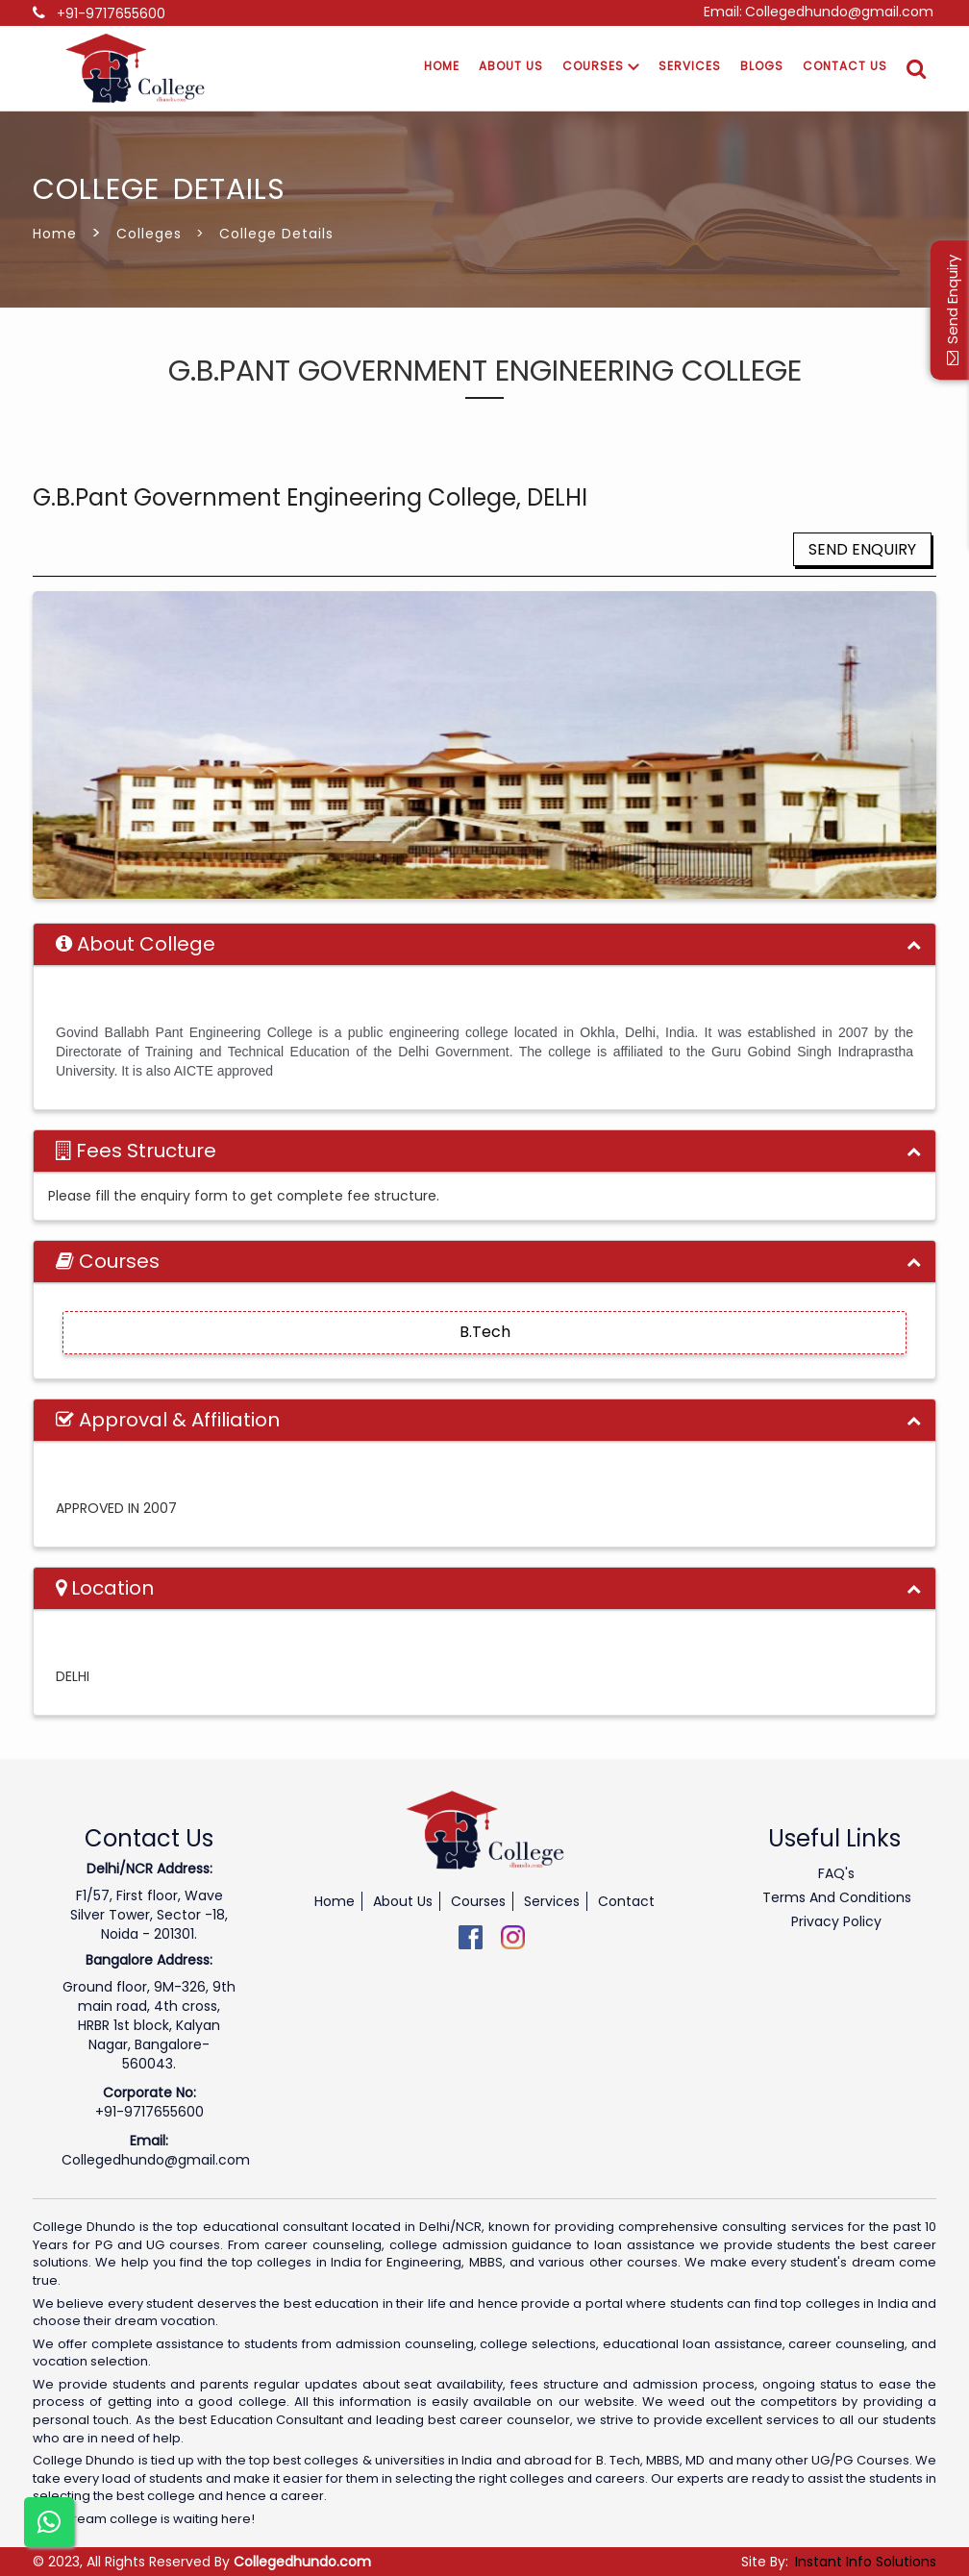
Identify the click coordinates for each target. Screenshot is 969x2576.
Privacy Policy (836, 1921)
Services (689, 66)
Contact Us (845, 66)
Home (442, 66)
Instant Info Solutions (865, 2561)
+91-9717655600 (111, 13)
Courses (600, 66)
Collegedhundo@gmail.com (839, 11)
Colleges (149, 233)
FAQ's (836, 1873)
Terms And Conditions (836, 1897)
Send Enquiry (862, 549)
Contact (626, 1901)
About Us (511, 66)
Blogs (761, 66)
